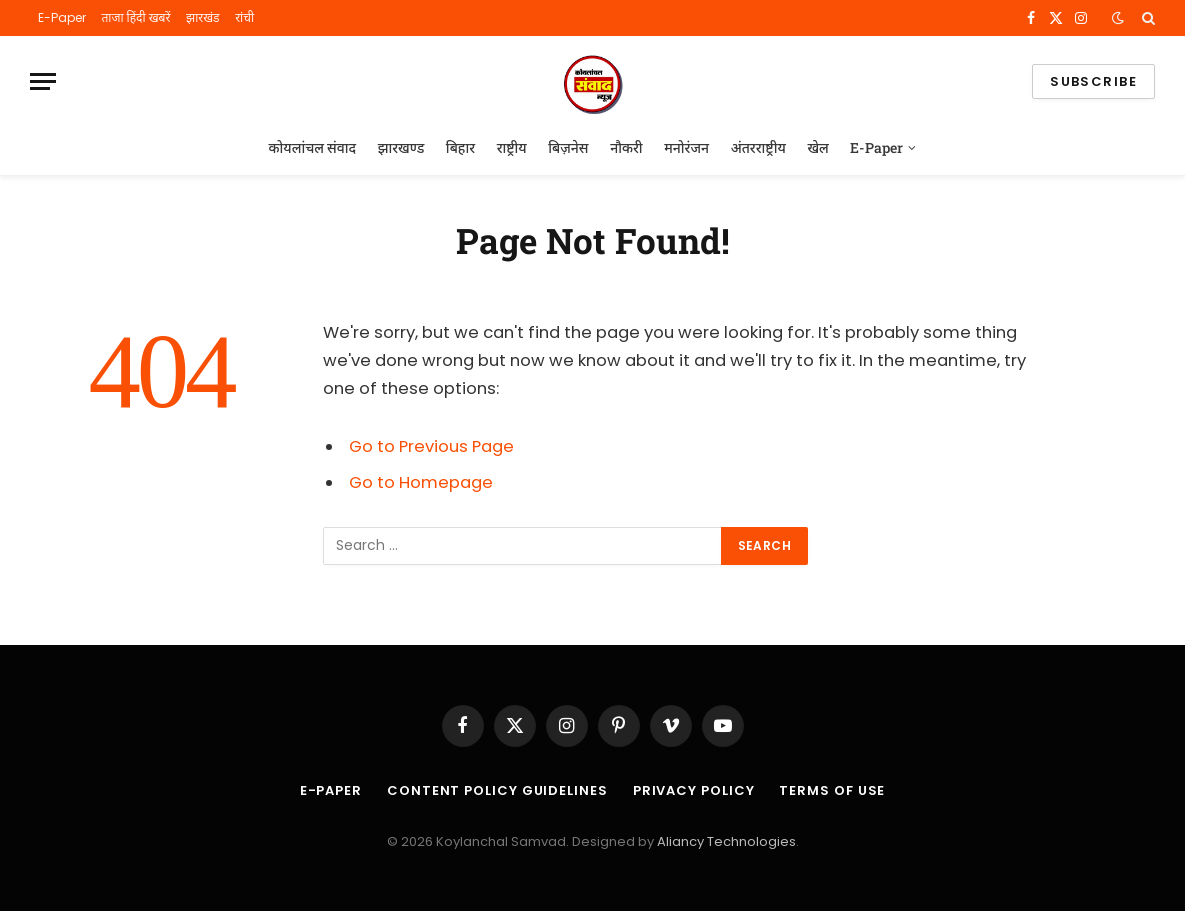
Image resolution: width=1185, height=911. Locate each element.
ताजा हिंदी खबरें (135, 17)
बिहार (460, 147)
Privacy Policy (694, 790)
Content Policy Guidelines (497, 790)
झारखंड (203, 17)
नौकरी (626, 147)
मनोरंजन (686, 147)
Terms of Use (832, 790)
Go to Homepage (421, 482)
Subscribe (1093, 81)
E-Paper (62, 17)
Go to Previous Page (431, 446)
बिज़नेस (568, 147)
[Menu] (43, 81)
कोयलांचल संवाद (313, 147)
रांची (244, 17)
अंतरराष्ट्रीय (758, 147)
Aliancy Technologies (726, 841)
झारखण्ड (401, 147)
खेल (817, 147)
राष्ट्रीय (512, 147)
